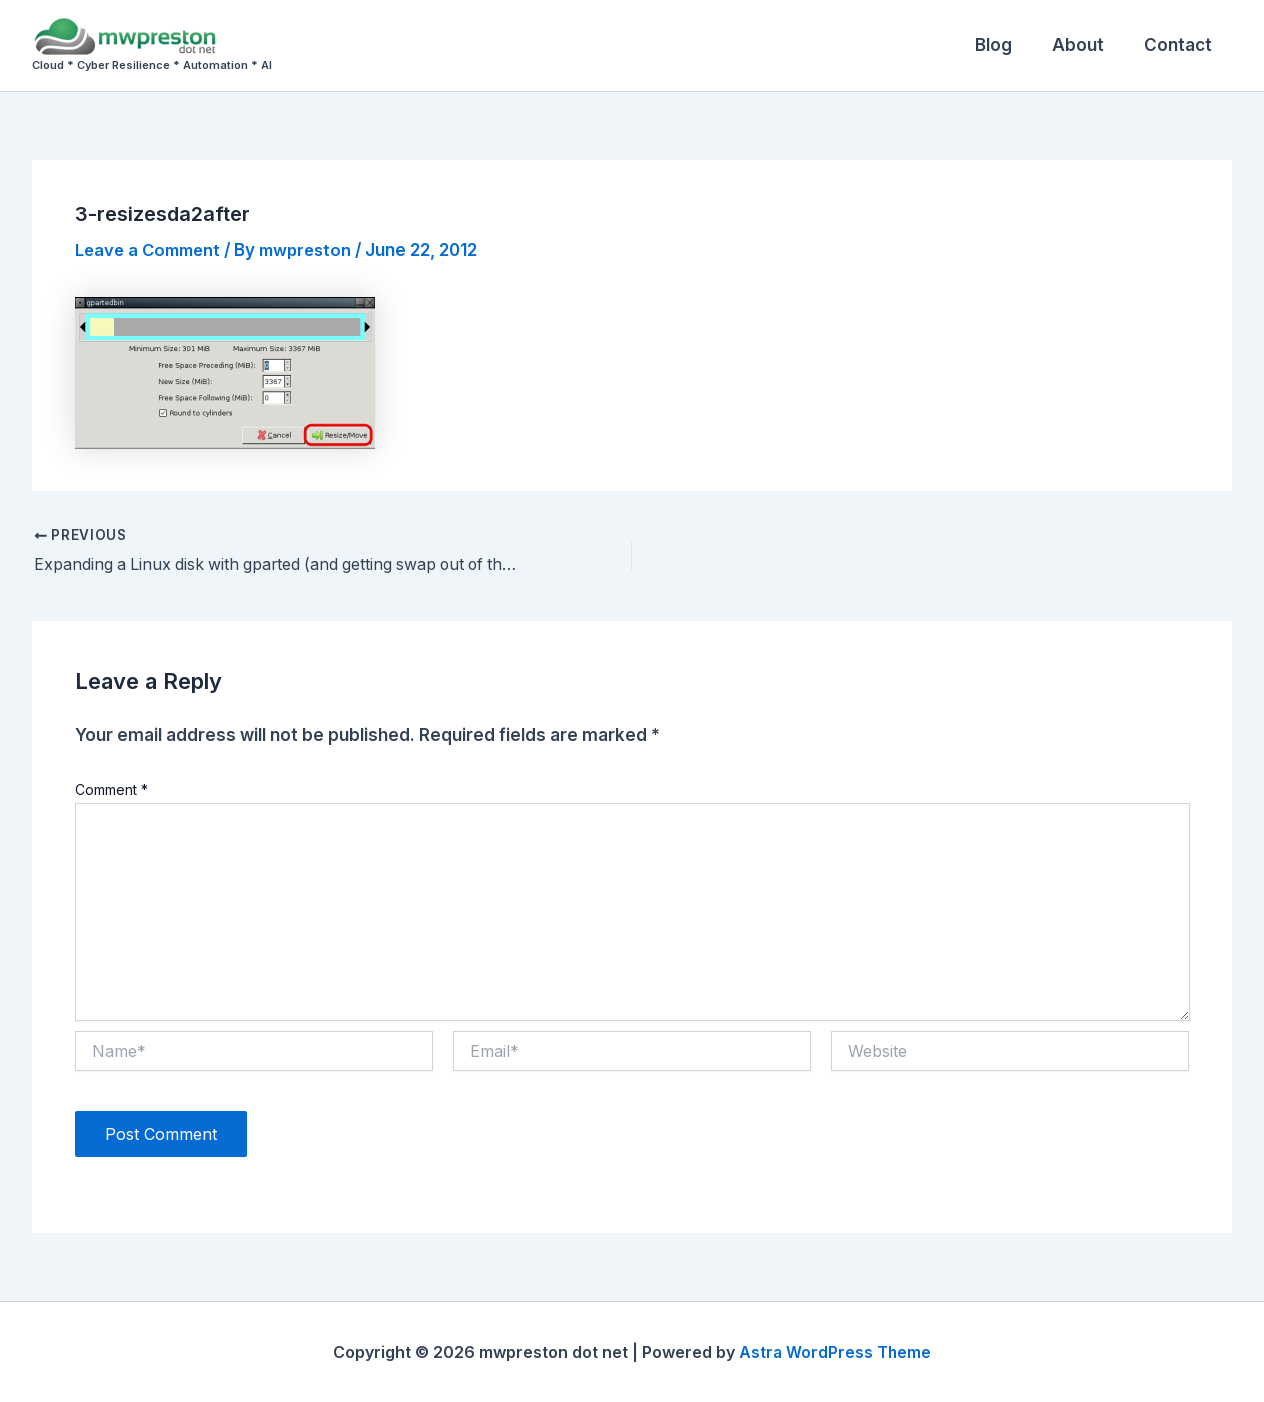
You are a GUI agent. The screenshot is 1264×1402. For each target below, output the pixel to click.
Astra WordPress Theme (835, 1352)
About (1087, 45)
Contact (1181, 45)
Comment (111, 789)
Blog (1008, 45)
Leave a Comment (151, 250)
